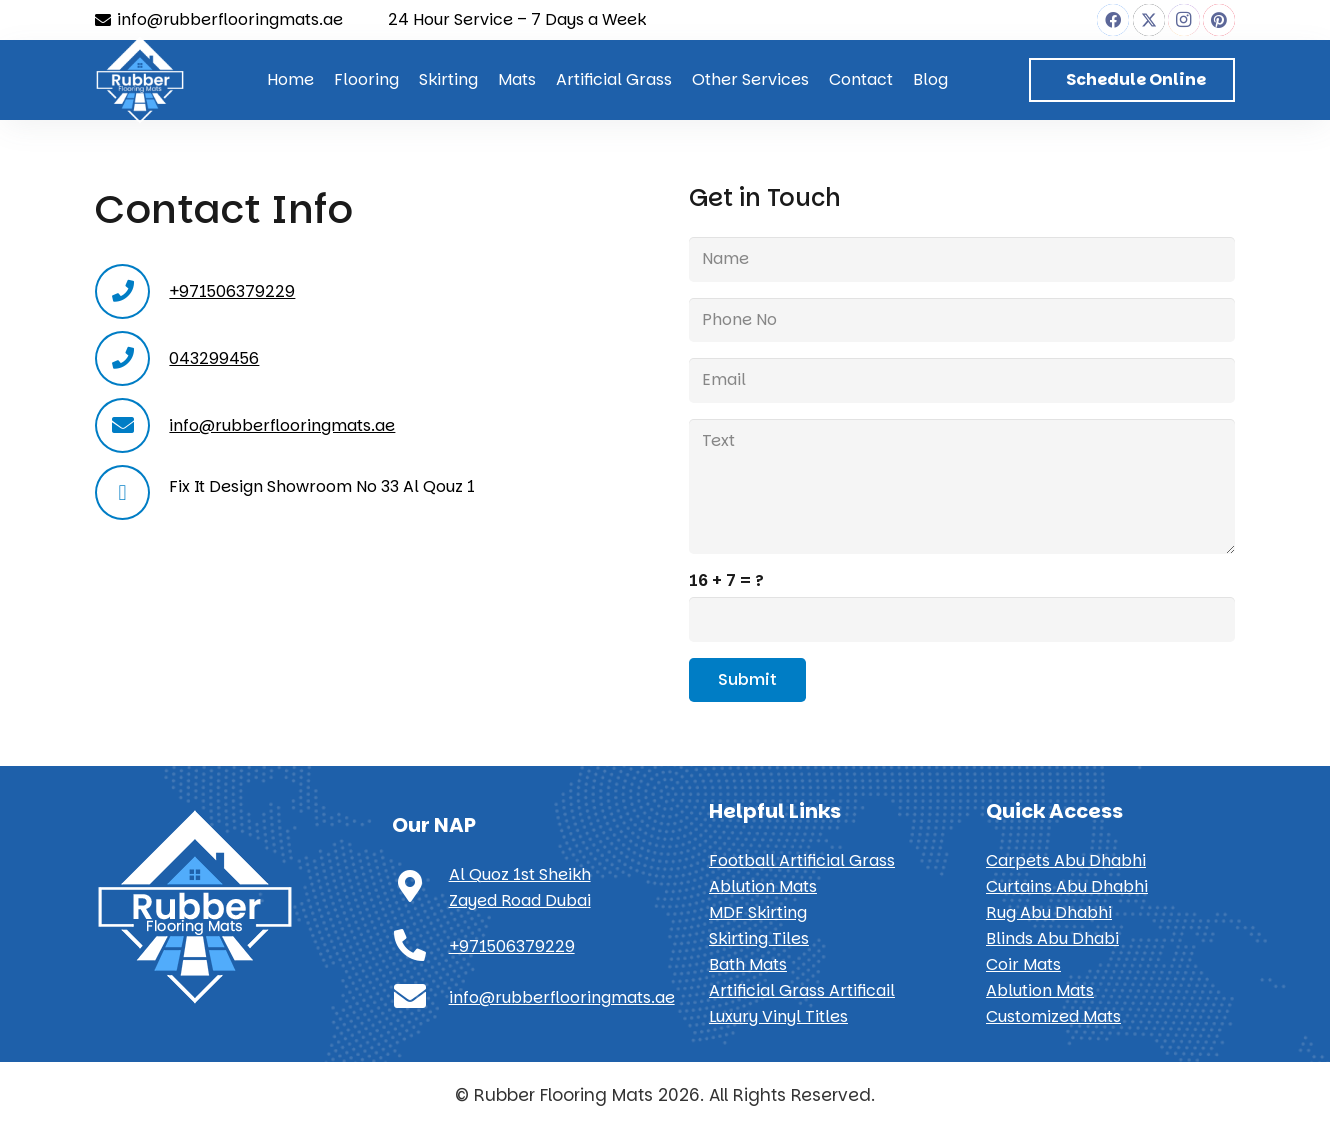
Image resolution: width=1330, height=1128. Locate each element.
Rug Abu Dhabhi (1049, 912)
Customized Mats (1053, 1016)
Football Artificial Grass (802, 860)
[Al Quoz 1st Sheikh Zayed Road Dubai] (420, 888)
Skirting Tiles (759, 938)
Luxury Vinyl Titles (778, 1016)
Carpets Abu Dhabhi (1066, 860)
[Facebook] (1113, 20)
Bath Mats (748, 964)
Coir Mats (1023, 964)
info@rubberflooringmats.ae (282, 425)
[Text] (962, 486)
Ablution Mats (763, 886)
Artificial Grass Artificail (802, 990)
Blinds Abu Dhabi (1052, 938)
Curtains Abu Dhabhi (1067, 886)
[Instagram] (1184, 20)
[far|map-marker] (132, 492)
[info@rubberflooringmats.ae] (420, 998)
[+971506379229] (420, 947)
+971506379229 (232, 291)
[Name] (962, 259)
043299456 (214, 358)
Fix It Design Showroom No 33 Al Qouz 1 (322, 486)
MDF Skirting (758, 912)
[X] (1149, 20)
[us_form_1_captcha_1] (962, 619)
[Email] (962, 380)
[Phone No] (962, 320)
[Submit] (747, 680)
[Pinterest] (1219, 20)
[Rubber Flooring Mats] (140, 80)
